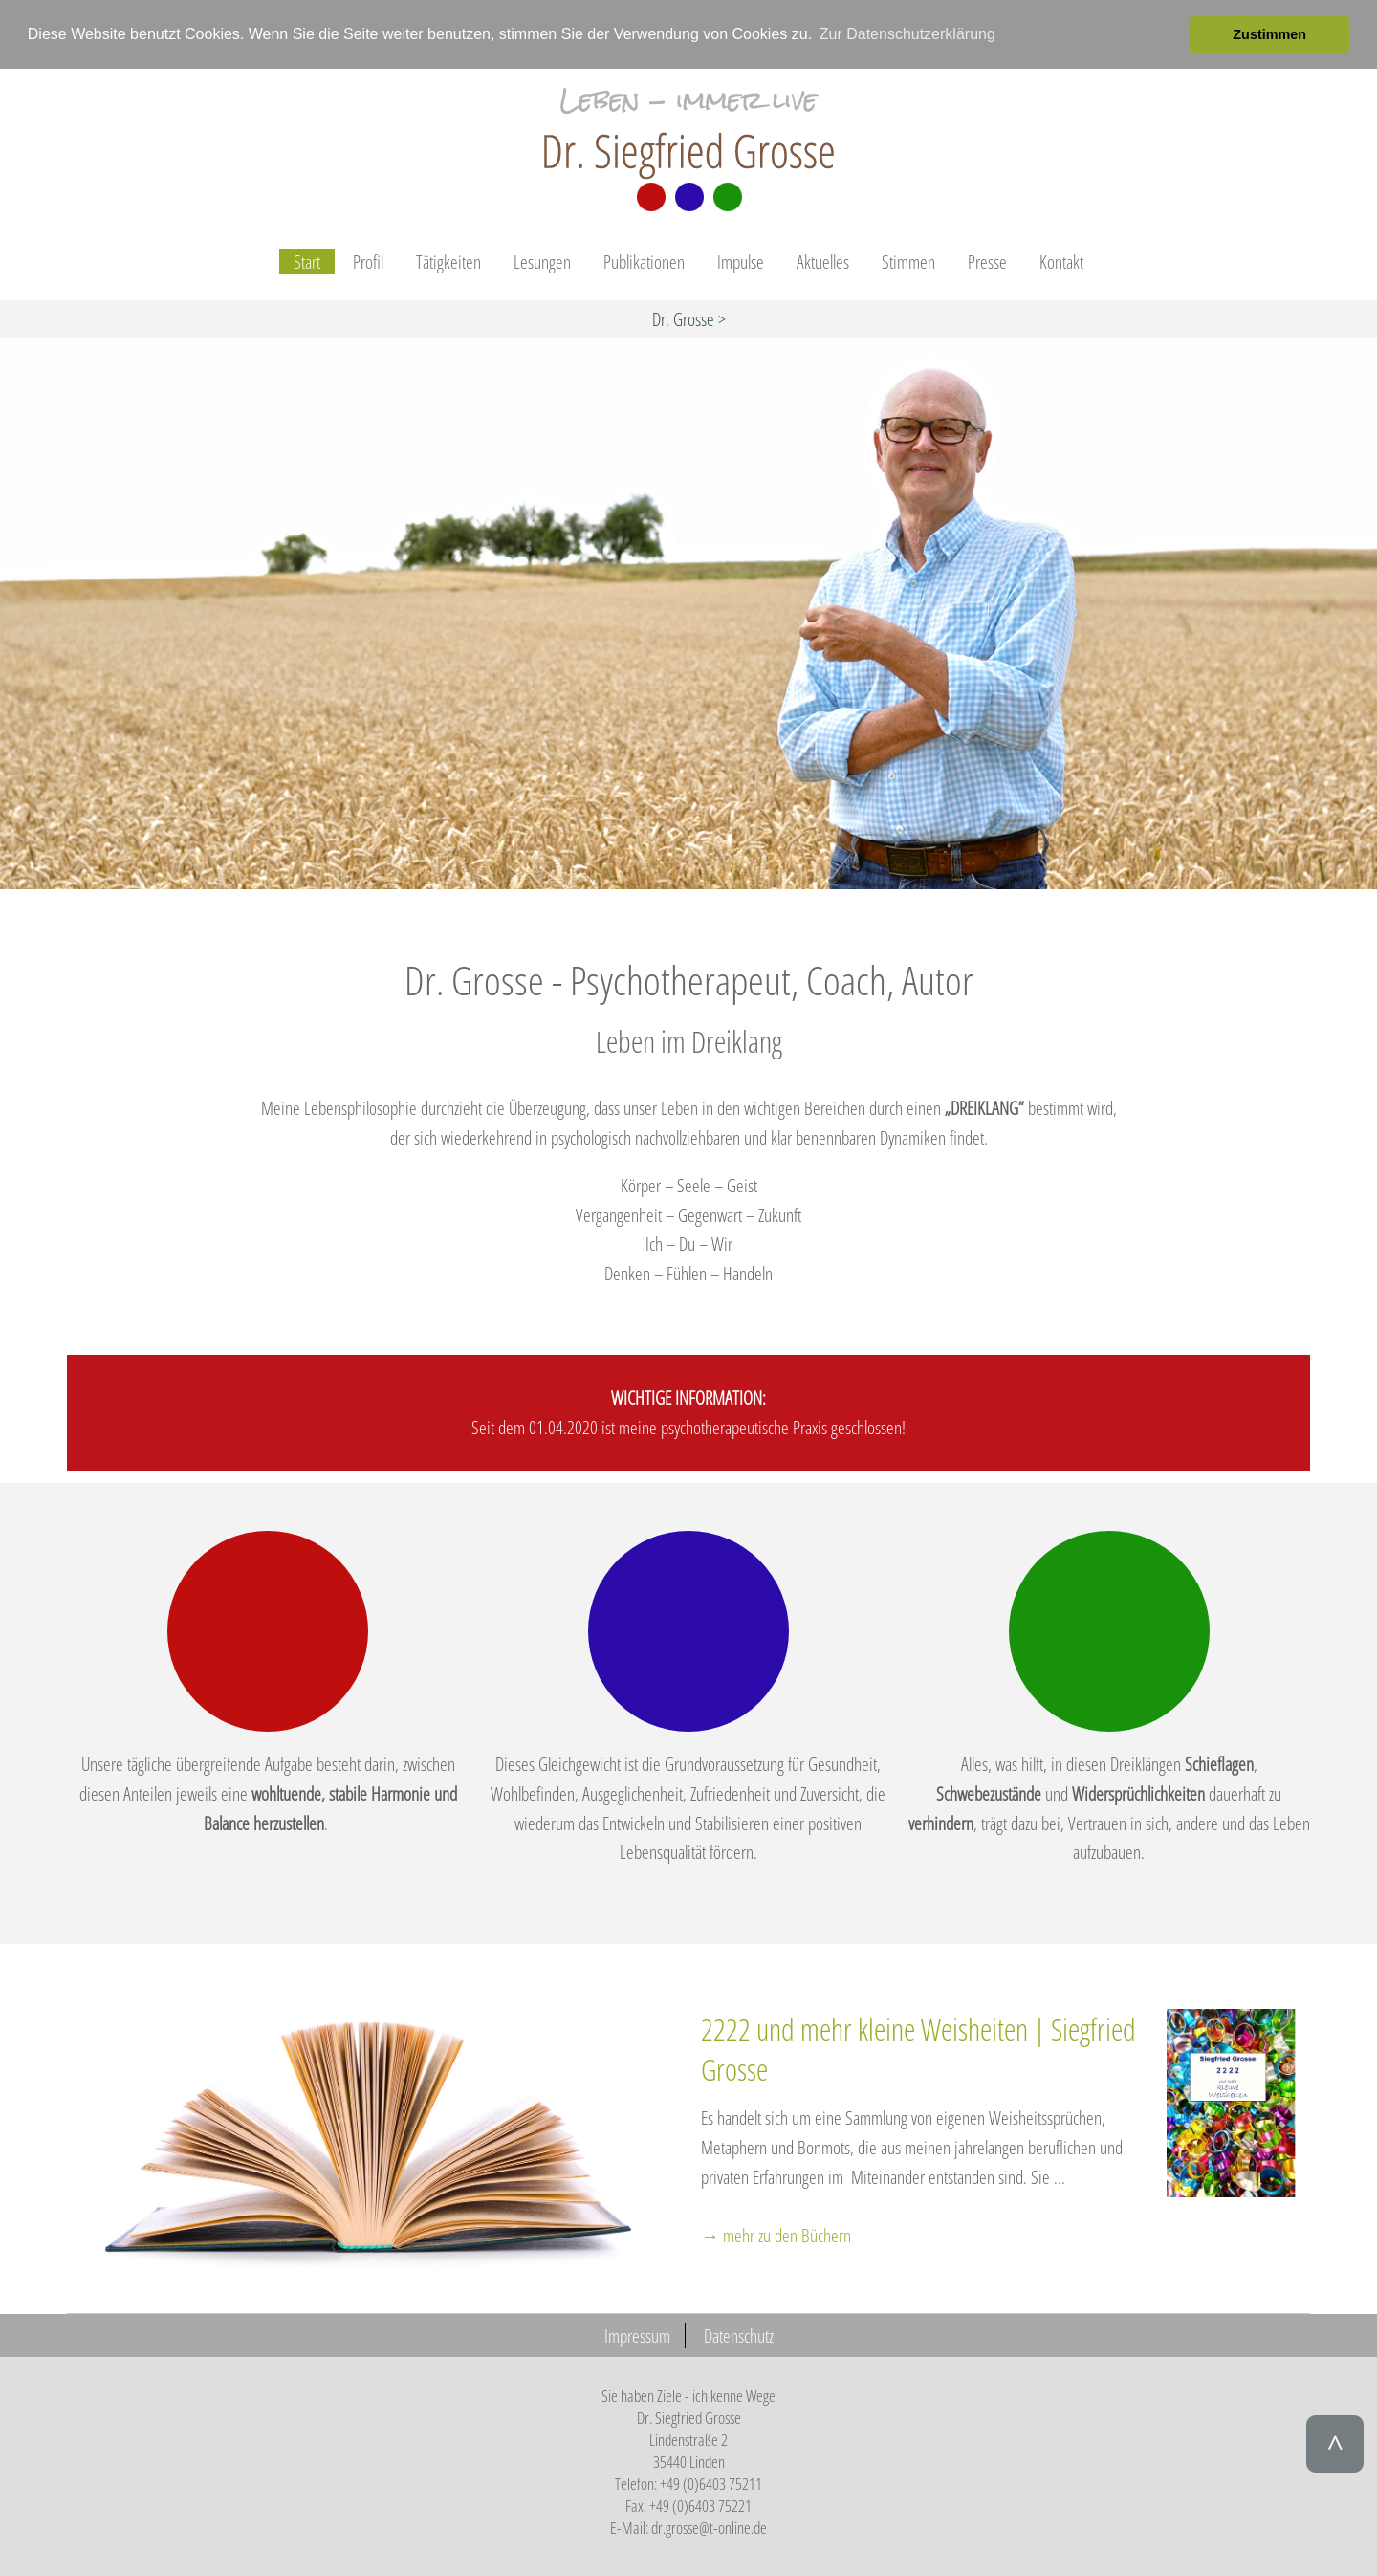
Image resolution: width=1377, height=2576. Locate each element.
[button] (1170, 34)
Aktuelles (823, 261)
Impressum (637, 2335)
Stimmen (908, 261)
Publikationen (644, 261)
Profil (368, 261)
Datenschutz (739, 2335)
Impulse (740, 261)
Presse (987, 261)
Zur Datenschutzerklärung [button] (907, 34)
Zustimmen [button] (1269, 34)
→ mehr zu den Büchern (776, 2235)
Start (307, 261)
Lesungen (542, 261)
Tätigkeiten (448, 261)
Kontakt (1061, 261)
